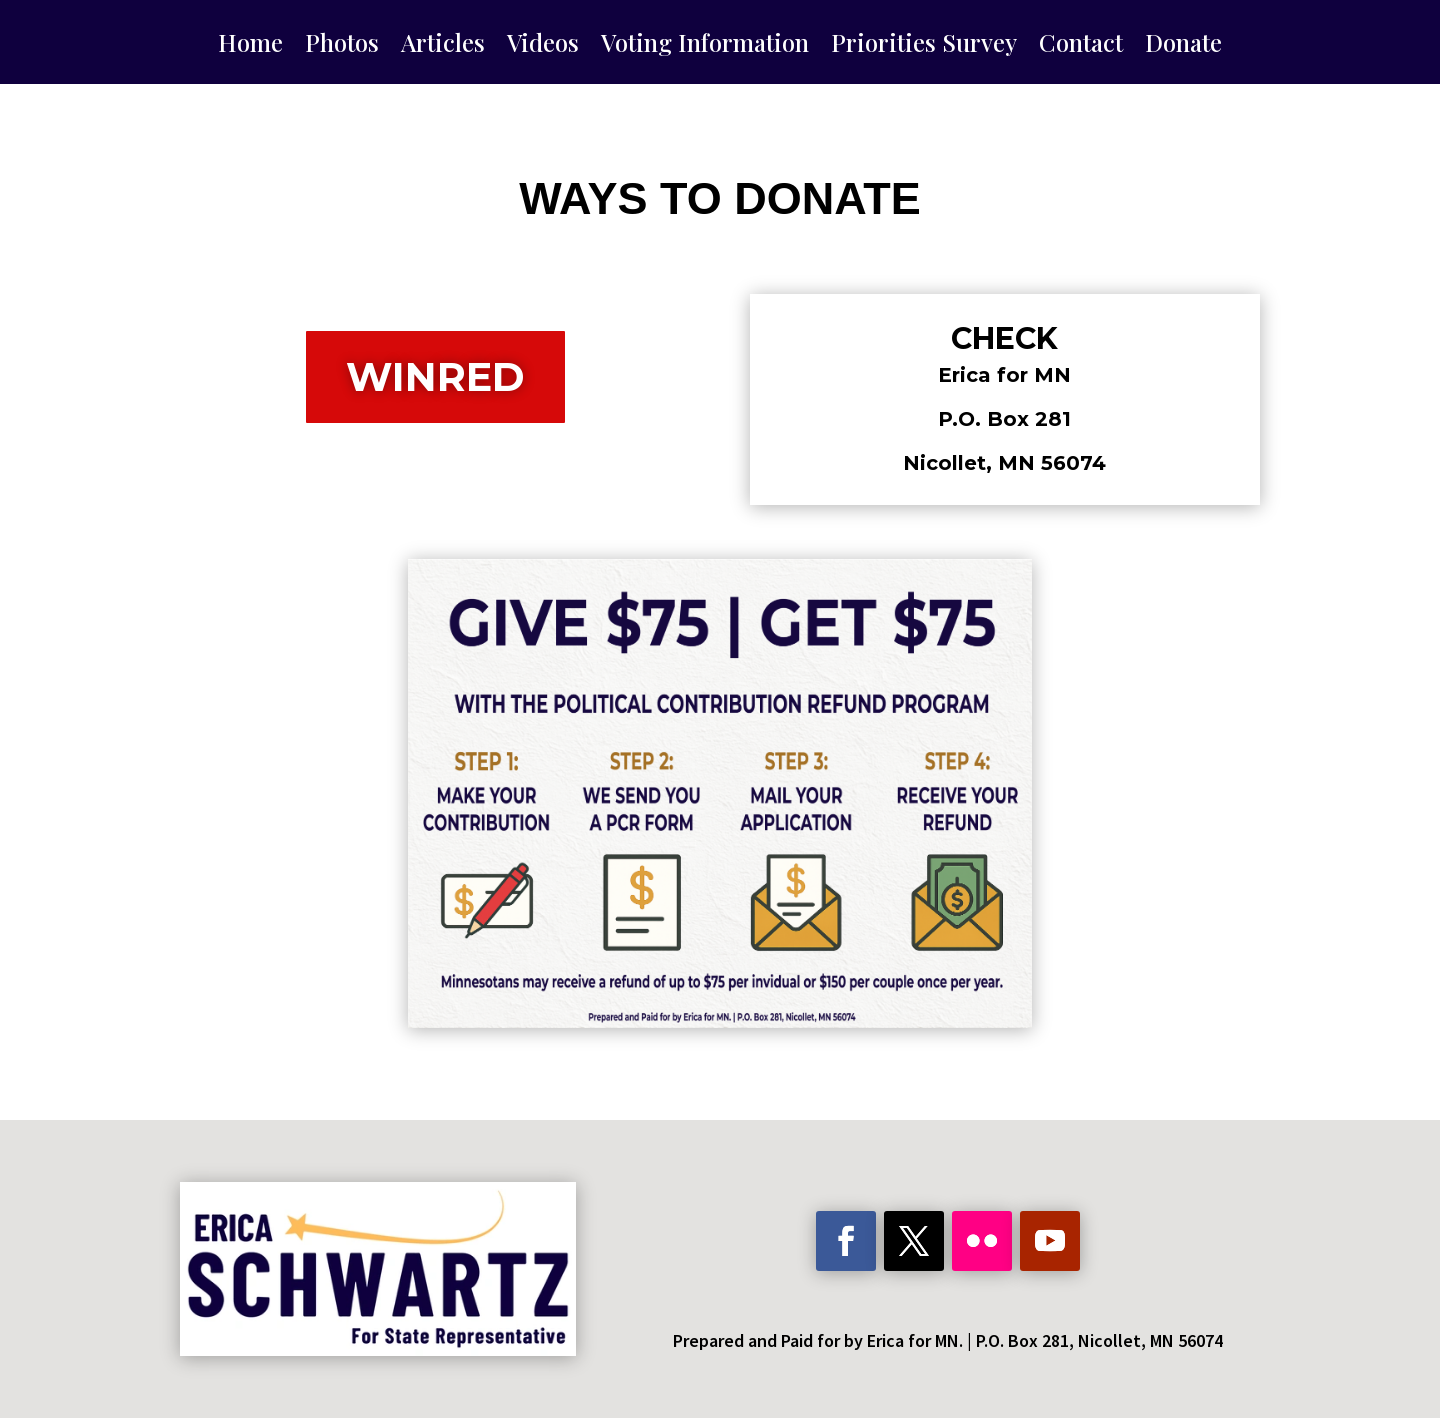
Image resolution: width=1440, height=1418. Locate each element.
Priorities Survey (924, 46)
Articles (443, 46)
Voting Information (705, 46)
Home (250, 46)
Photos (342, 46)
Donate (1183, 46)
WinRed (435, 376)
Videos (543, 46)
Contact (1081, 46)
